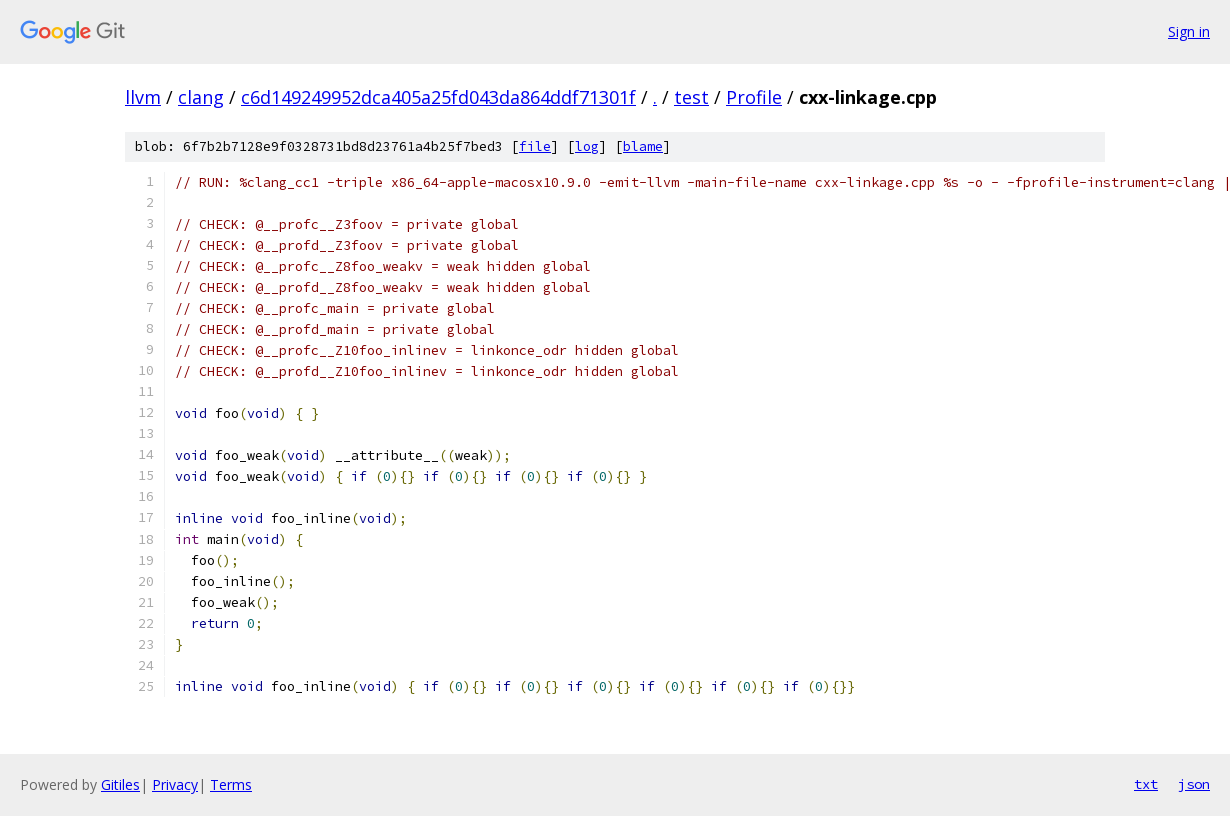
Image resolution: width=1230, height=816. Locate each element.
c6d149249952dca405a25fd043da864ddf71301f (438, 97)
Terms (231, 784)
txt (1146, 784)
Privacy (175, 784)
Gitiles (120, 784)
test (691, 97)
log (587, 146)
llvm (143, 97)
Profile (754, 97)
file (535, 146)
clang (201, 97)
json (1194, 784)
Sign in (1189, 31)
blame (643, 146)
